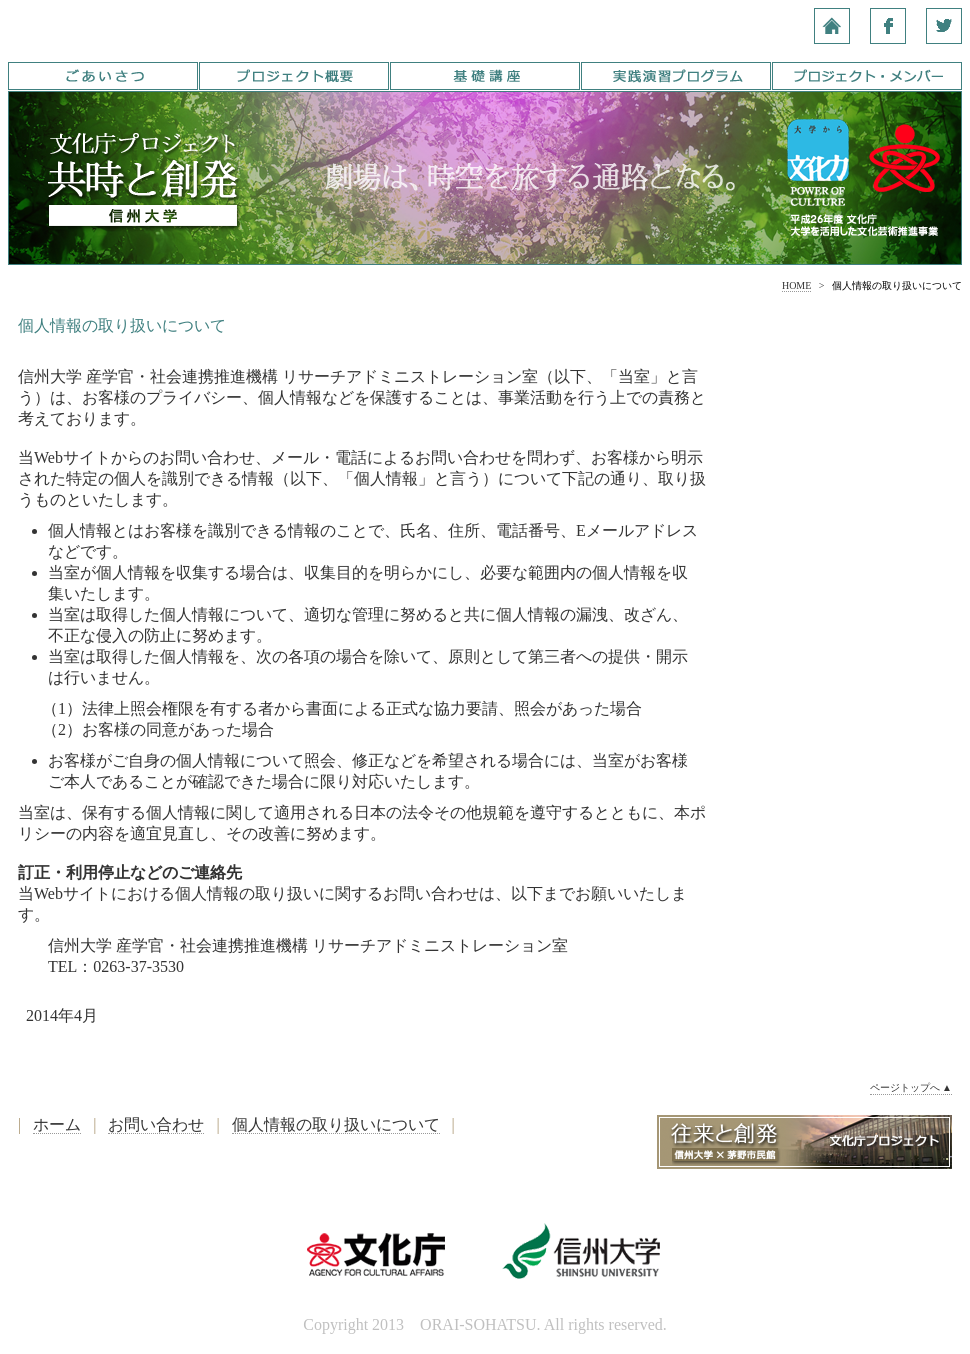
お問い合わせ (156, 1124)
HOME (796, 285)
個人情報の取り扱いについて (336, 1124)
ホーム (57, 1124)
